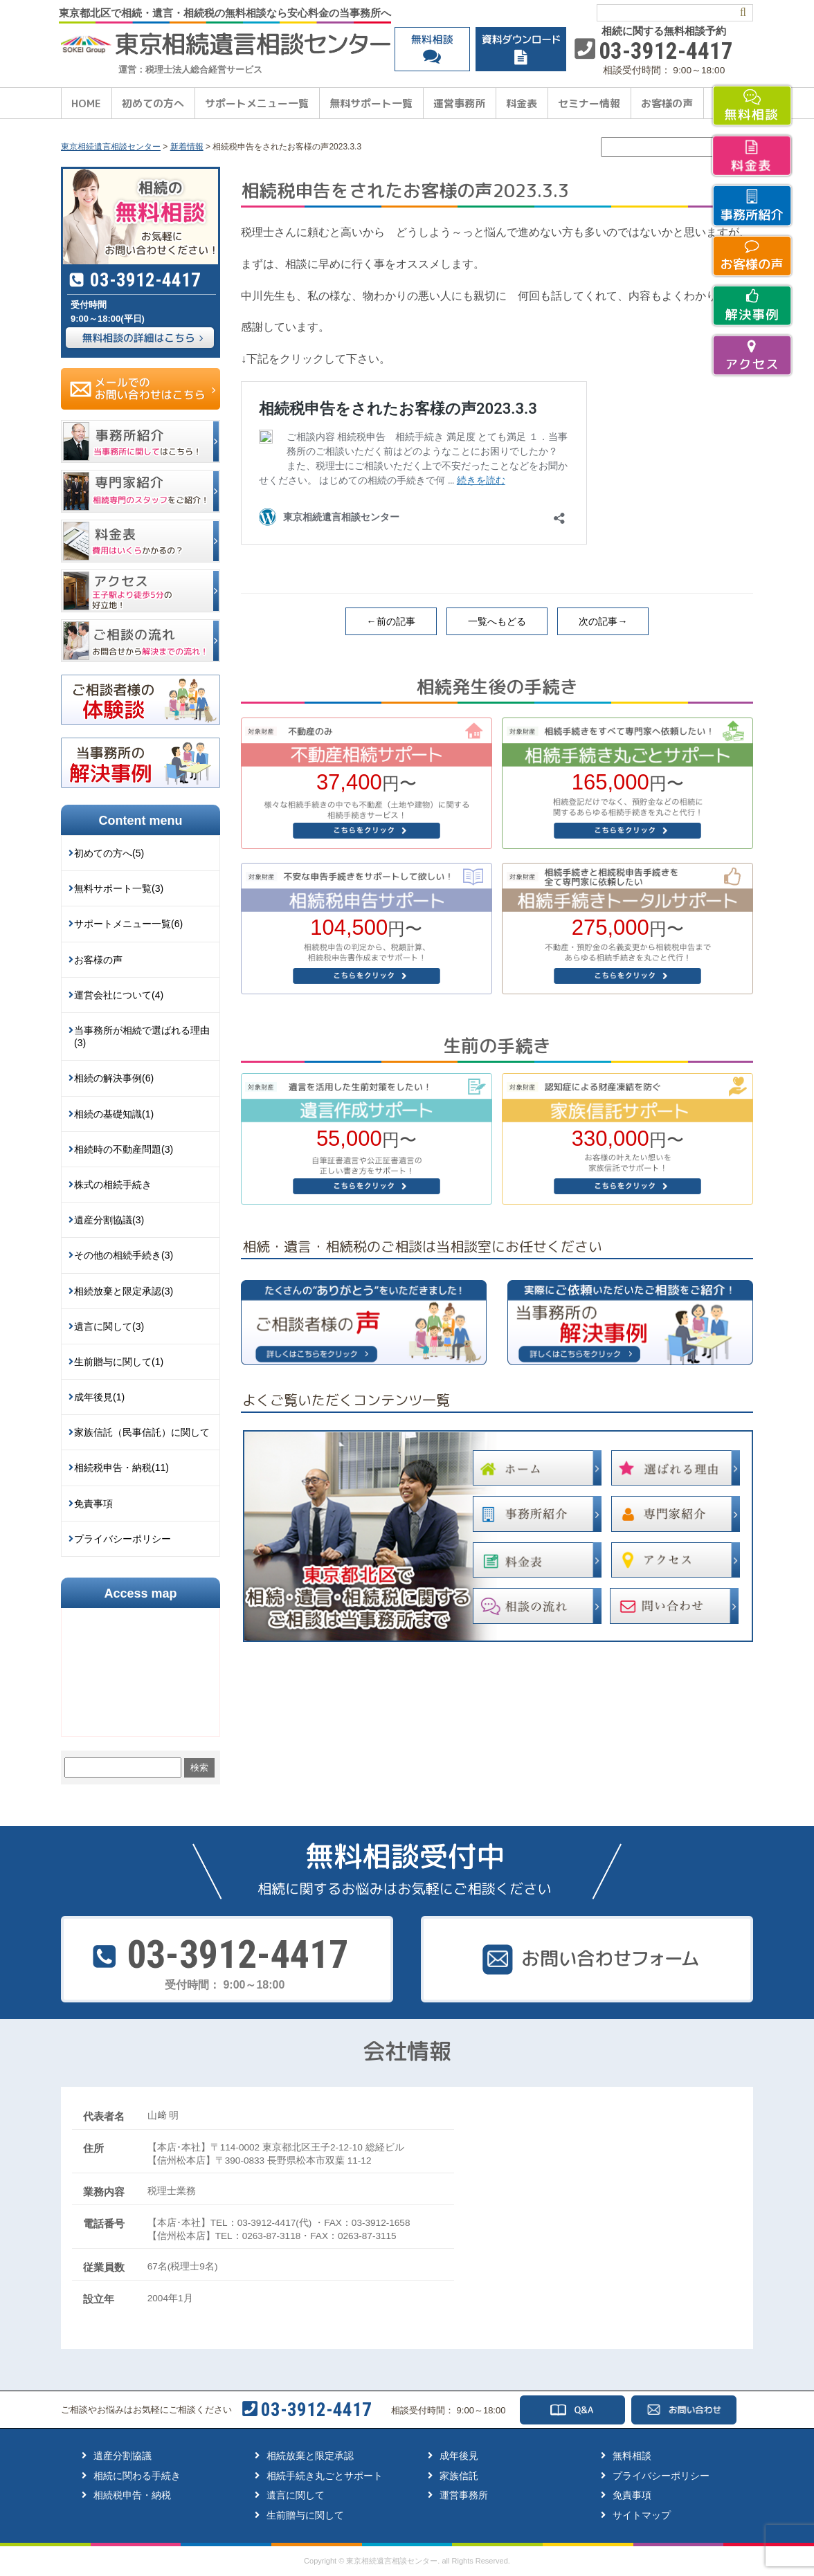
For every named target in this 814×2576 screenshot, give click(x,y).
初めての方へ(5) (109, 853)
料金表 (521, 103)
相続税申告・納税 (132, 2495)
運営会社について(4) (118, 995)
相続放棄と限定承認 (310, 2455)
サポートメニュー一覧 (257, 103)
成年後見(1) (99, 1397)
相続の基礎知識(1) (114, 1114)
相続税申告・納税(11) (121, 1467)
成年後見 (459, 2455)
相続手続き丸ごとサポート (324, 2475)
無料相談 (632, 2455)
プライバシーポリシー (122, 1538)
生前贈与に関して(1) (118, 1361)
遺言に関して (295, 2495)
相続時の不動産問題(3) (123, 1149)
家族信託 (459, 2475)
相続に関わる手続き (137, 2475)
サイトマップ (642, 2515)
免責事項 (93, 1503)
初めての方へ (153, 103)
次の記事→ (603, 621)
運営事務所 (459, 103)
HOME (86, 103)
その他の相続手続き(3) (123, 1255)
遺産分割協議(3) (109, 1219)
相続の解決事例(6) (114, 1078)
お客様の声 (667, 103)
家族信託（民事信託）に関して (142, 1432)
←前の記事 (391, 621)
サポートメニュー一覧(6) (128, 923)
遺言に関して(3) (109, 1326)
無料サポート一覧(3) (118, 888)
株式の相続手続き (113, 1184)
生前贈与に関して (305, 2515)
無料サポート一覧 (371, 103)
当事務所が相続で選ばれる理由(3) (142, 1036)
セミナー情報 (589, 103)
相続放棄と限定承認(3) (123, 1291)
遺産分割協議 (122, 2455)
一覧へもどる (497, 621)
